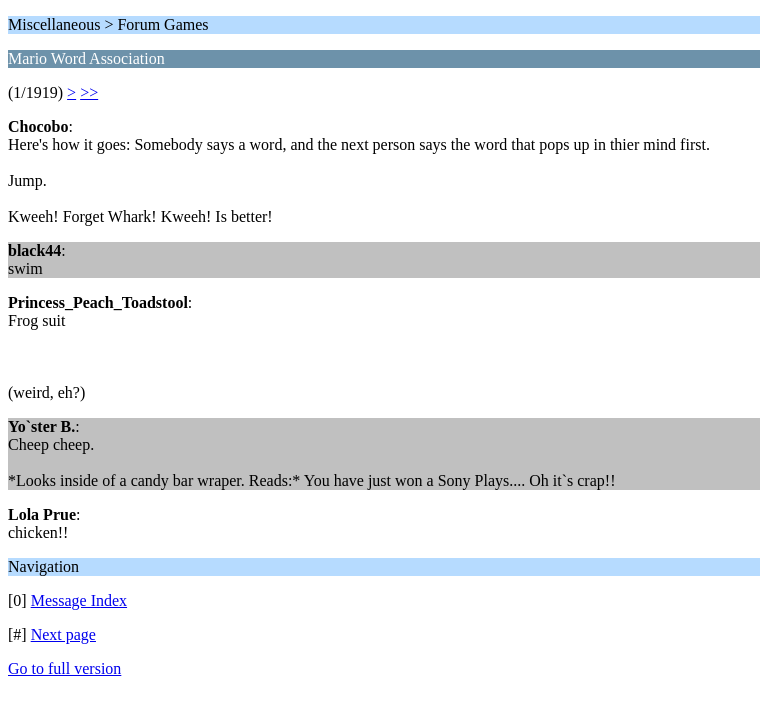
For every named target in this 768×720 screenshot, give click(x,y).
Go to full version (64, 668)
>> (89, 92)
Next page (63, 634)
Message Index (79, 600)
